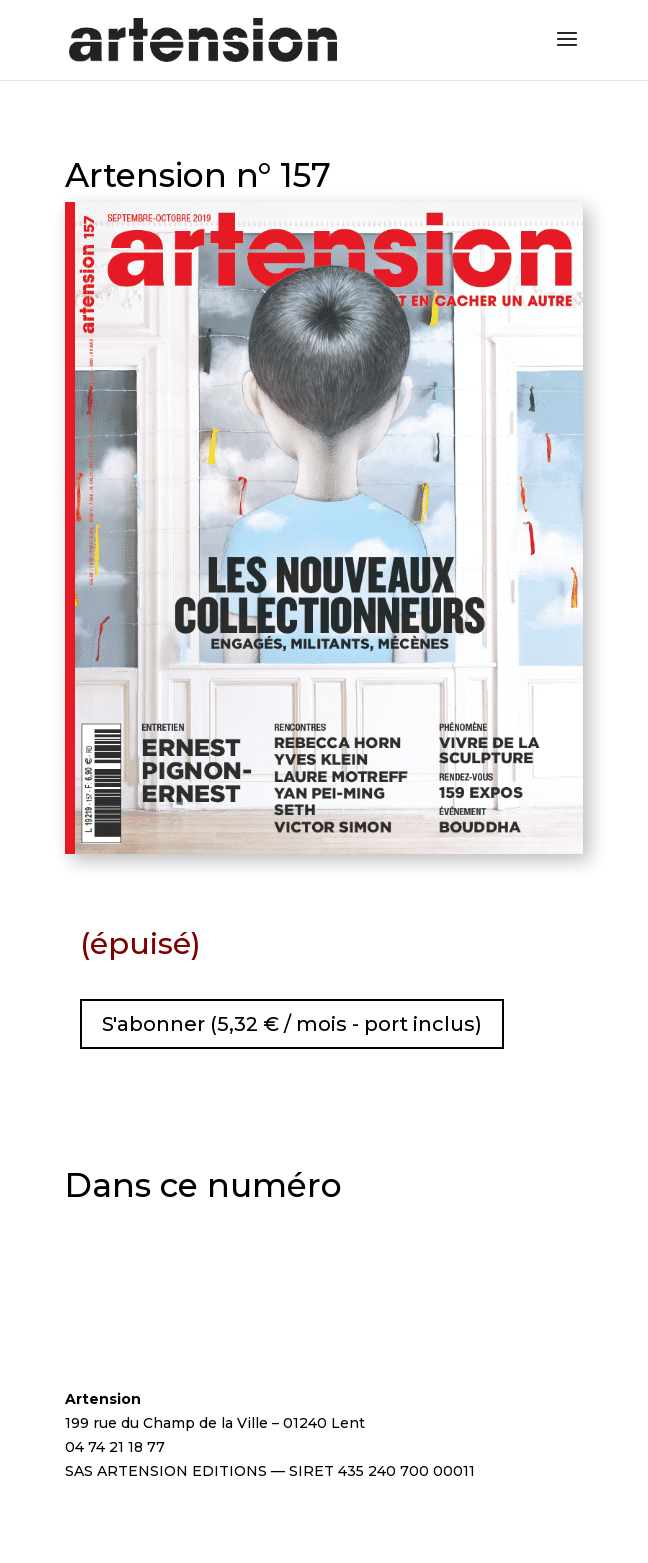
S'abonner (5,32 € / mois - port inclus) (292, 1024)
